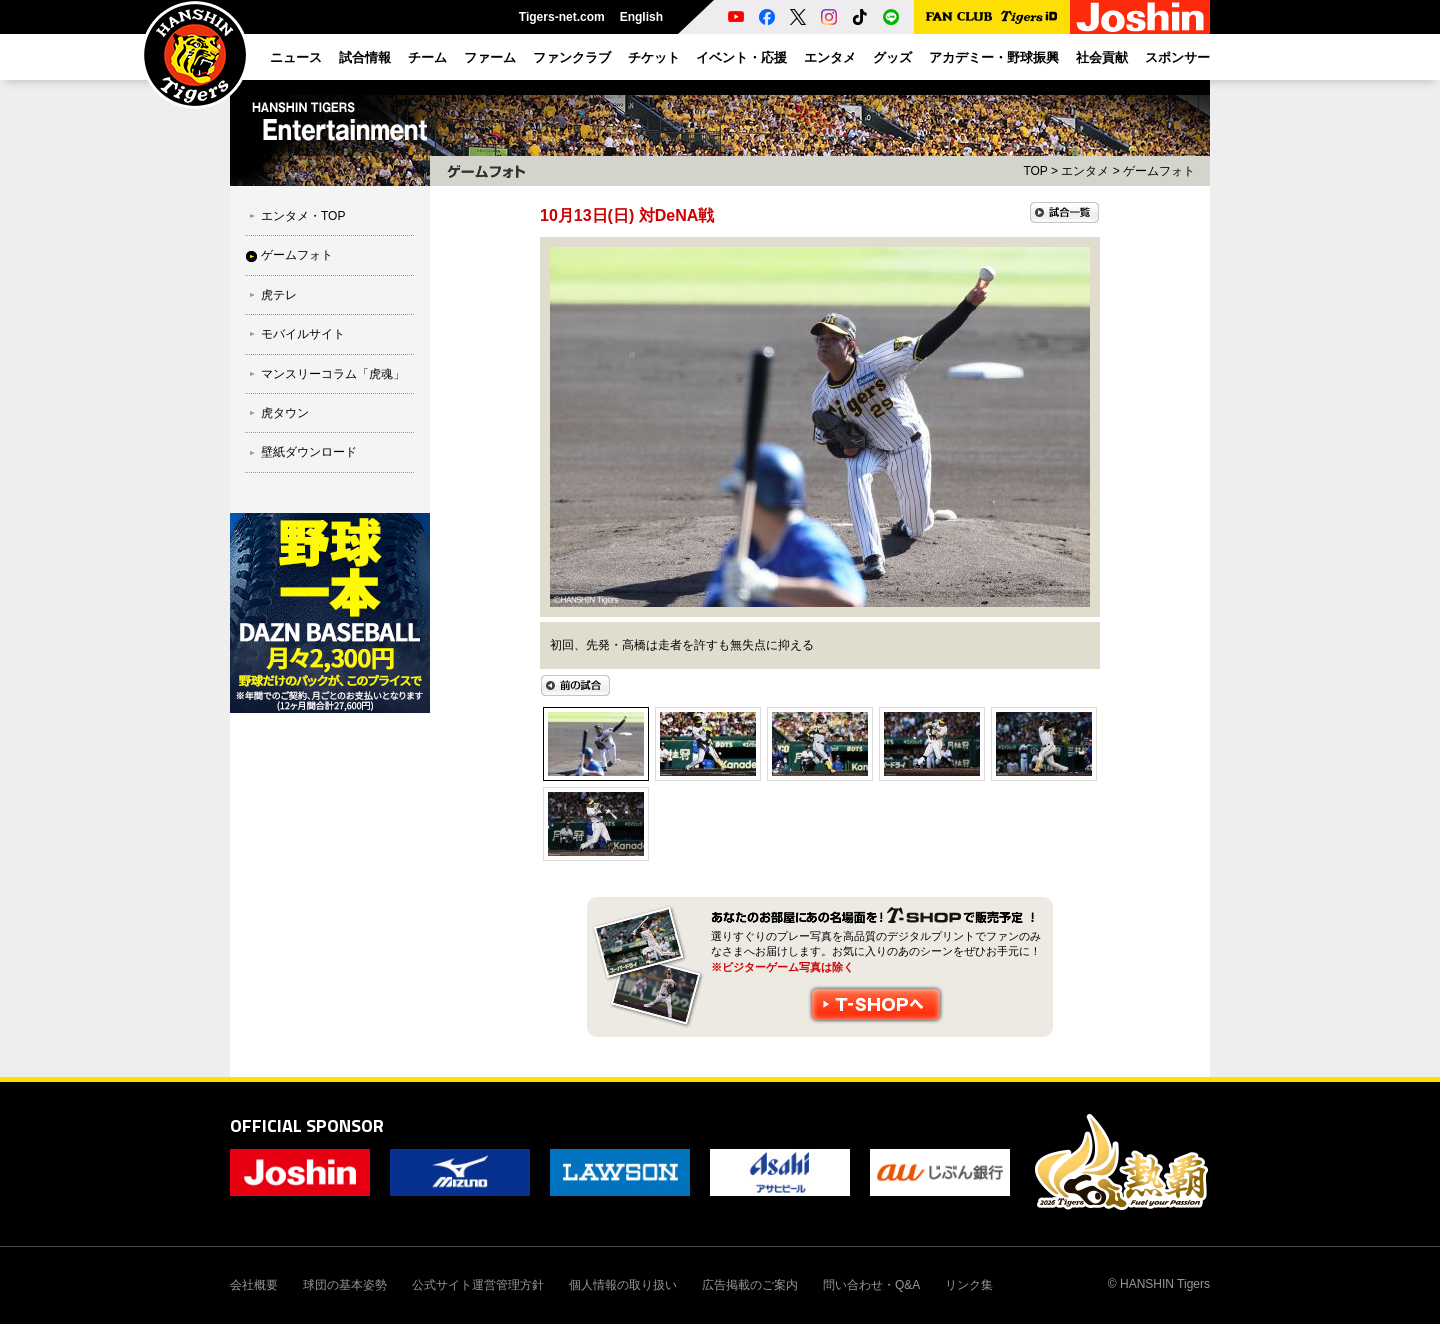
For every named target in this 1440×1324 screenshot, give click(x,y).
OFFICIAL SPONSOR (307, 1125)
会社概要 (254, 1285)
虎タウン (285, 413)
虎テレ (279, 295)
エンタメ (1085, 171)
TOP (1035, 171)
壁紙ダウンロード (309, 452)
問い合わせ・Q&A (871, 1285)
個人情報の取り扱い (623, 1285)
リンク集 (969, 1285)
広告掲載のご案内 (750, 1285)
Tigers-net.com (562, 17)
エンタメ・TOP (303, 216)
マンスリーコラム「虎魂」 (333, 374)
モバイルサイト (303, 334)
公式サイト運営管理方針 (478, 1285)
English (641, 17)
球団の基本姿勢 (345, 1285)
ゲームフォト (297, 255)
